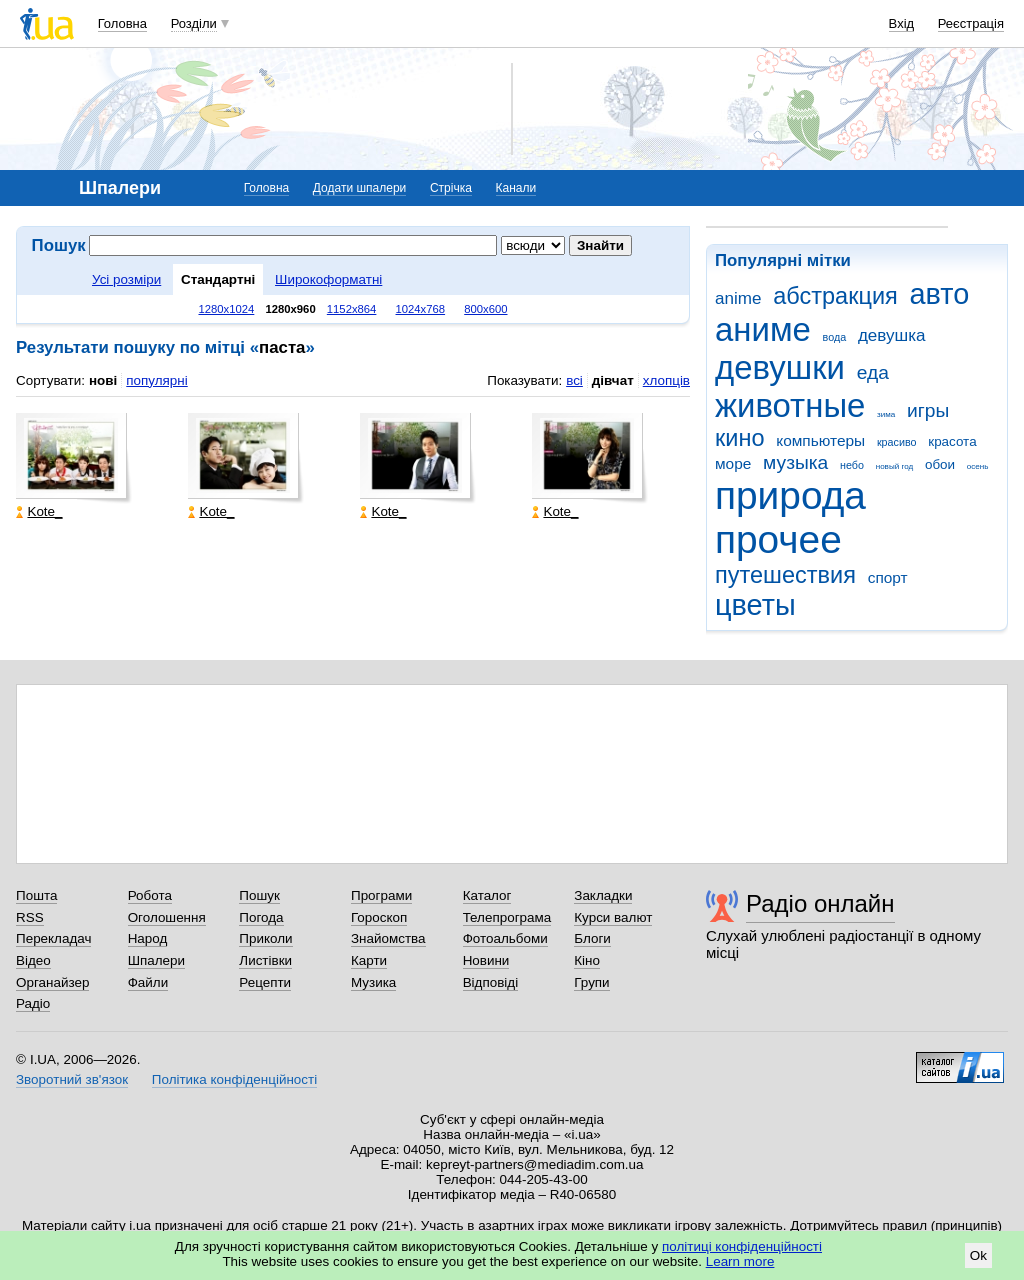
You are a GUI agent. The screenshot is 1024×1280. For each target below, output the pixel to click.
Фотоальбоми (505, 938)
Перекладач (53, 938)
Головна (122, 23)
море (733, 463)
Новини (486, 960)
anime (738, 298)
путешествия (785, 575)
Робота (150, 895)
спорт (888, 577)
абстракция (835, 296)
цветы (755, 605)
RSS (30, 917)
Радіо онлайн (820, 903)
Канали (516, 188)
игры (928, 410)
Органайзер (52, 982)
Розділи (194, 23)
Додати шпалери (359, 188)
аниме (763, 329)
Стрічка (451, 188)
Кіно (587, 960)
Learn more (740, 1261)
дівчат (613, 380)
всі (574, 380)
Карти (369, 960)
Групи (591, 982)
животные (790, 405)
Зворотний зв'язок (72, 1079)
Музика (373, 982)
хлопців (666, 380)
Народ (148, 938)
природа (790, 495)
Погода (261, 917)
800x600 (485, 309)
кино (740, 438)
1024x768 (421, 309)
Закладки (603, 895)
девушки (780, 367)
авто (940, 294)
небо (852, 465)
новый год (894, 466)
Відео (33, 960)
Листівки (265, 960)
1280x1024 (226, 309)
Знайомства (388, 938)
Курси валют (613, 917)
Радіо (33, 1003)
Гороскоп (379, 917)
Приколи (265, 938)
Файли (148, 982)
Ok (978, 1255)
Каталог (487, 895)
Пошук (259, 895)
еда (873, 372)
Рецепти (265, 982)
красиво (897, 442)
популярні (156, 380)
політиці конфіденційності (742, 1246)
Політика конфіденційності (234, 1079)
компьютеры (820, 440)
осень (978, 466)
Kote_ (39, 511)
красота (952, 441)
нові (103, 380)
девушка (892, 335)
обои (940, 464)
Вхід (902, 23)
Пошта (36, 895)
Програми (381, 895)
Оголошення (167, 917)
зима (886, 414)
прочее (778, 539)
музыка (795, 462)
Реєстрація (971, 23)
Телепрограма (507, 917)
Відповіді (491, 982)
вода (835, 337)
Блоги (592, 938)
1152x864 (352, 309)
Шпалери (156, 960)
